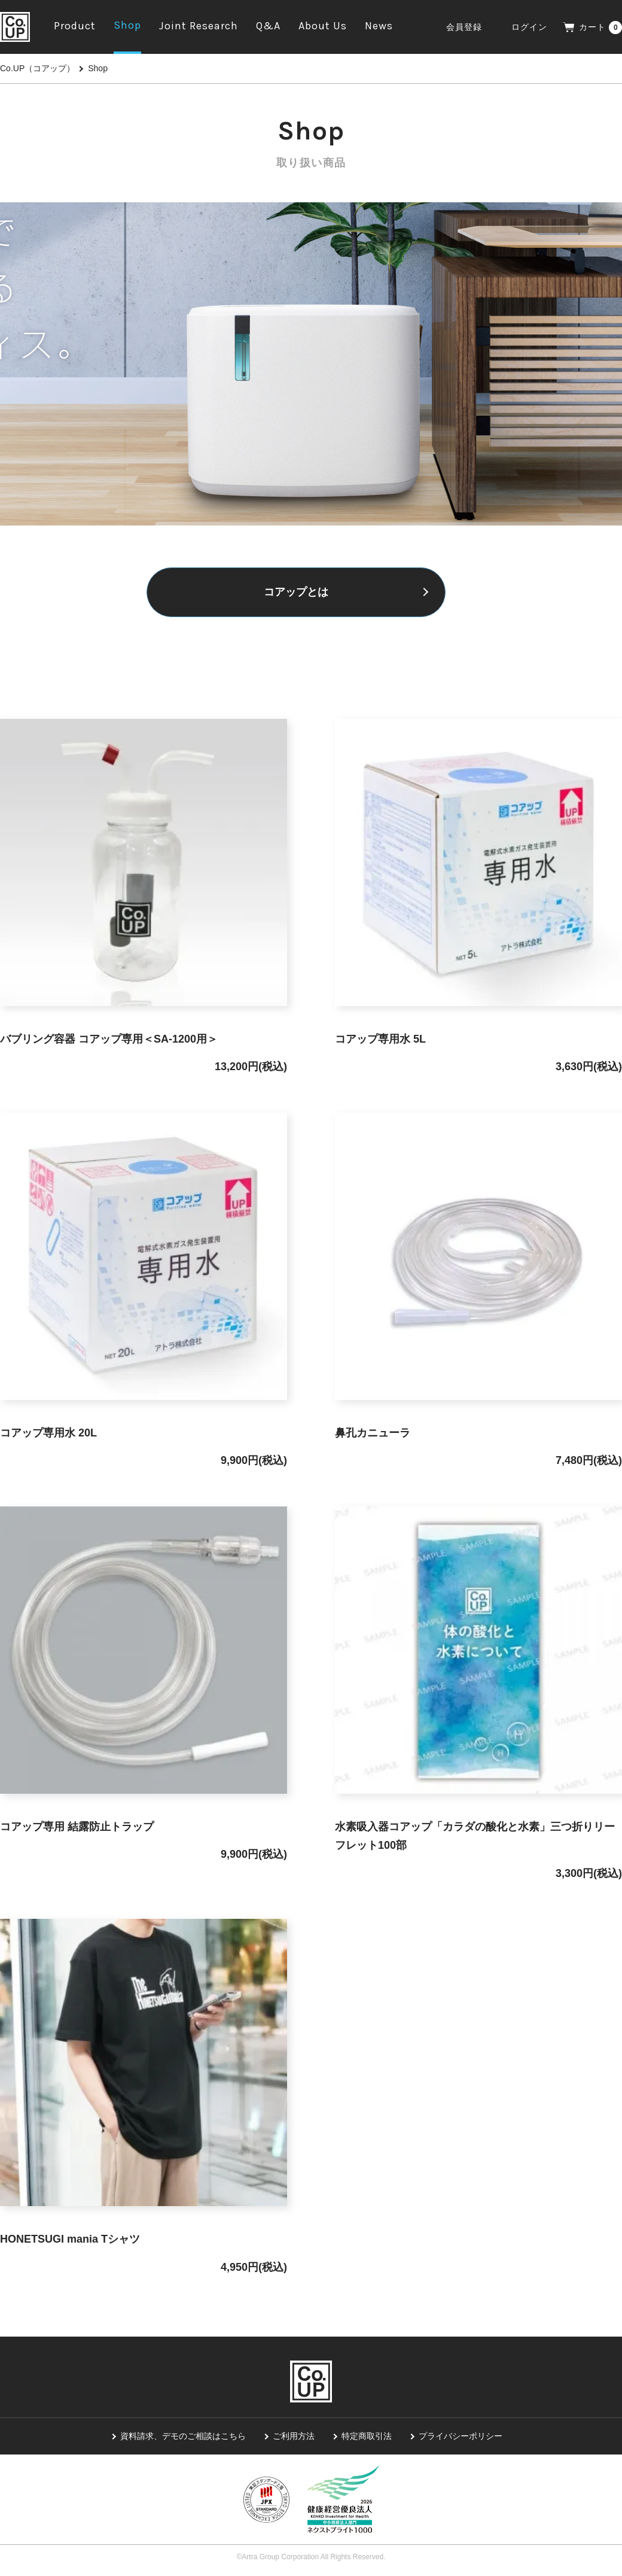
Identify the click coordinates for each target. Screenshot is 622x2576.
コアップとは (296, 592)
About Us (322, 25)
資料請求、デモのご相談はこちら (183, 2436)
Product (75, 25)
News (379, 25)
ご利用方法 (294, 2436)
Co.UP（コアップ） (37, 68)
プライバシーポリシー (460, 2436)
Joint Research (198, 25)
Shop (127, 25)
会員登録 (464, 27)
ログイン (529, 27)
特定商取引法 (367, 2436)
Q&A (268, 25)
